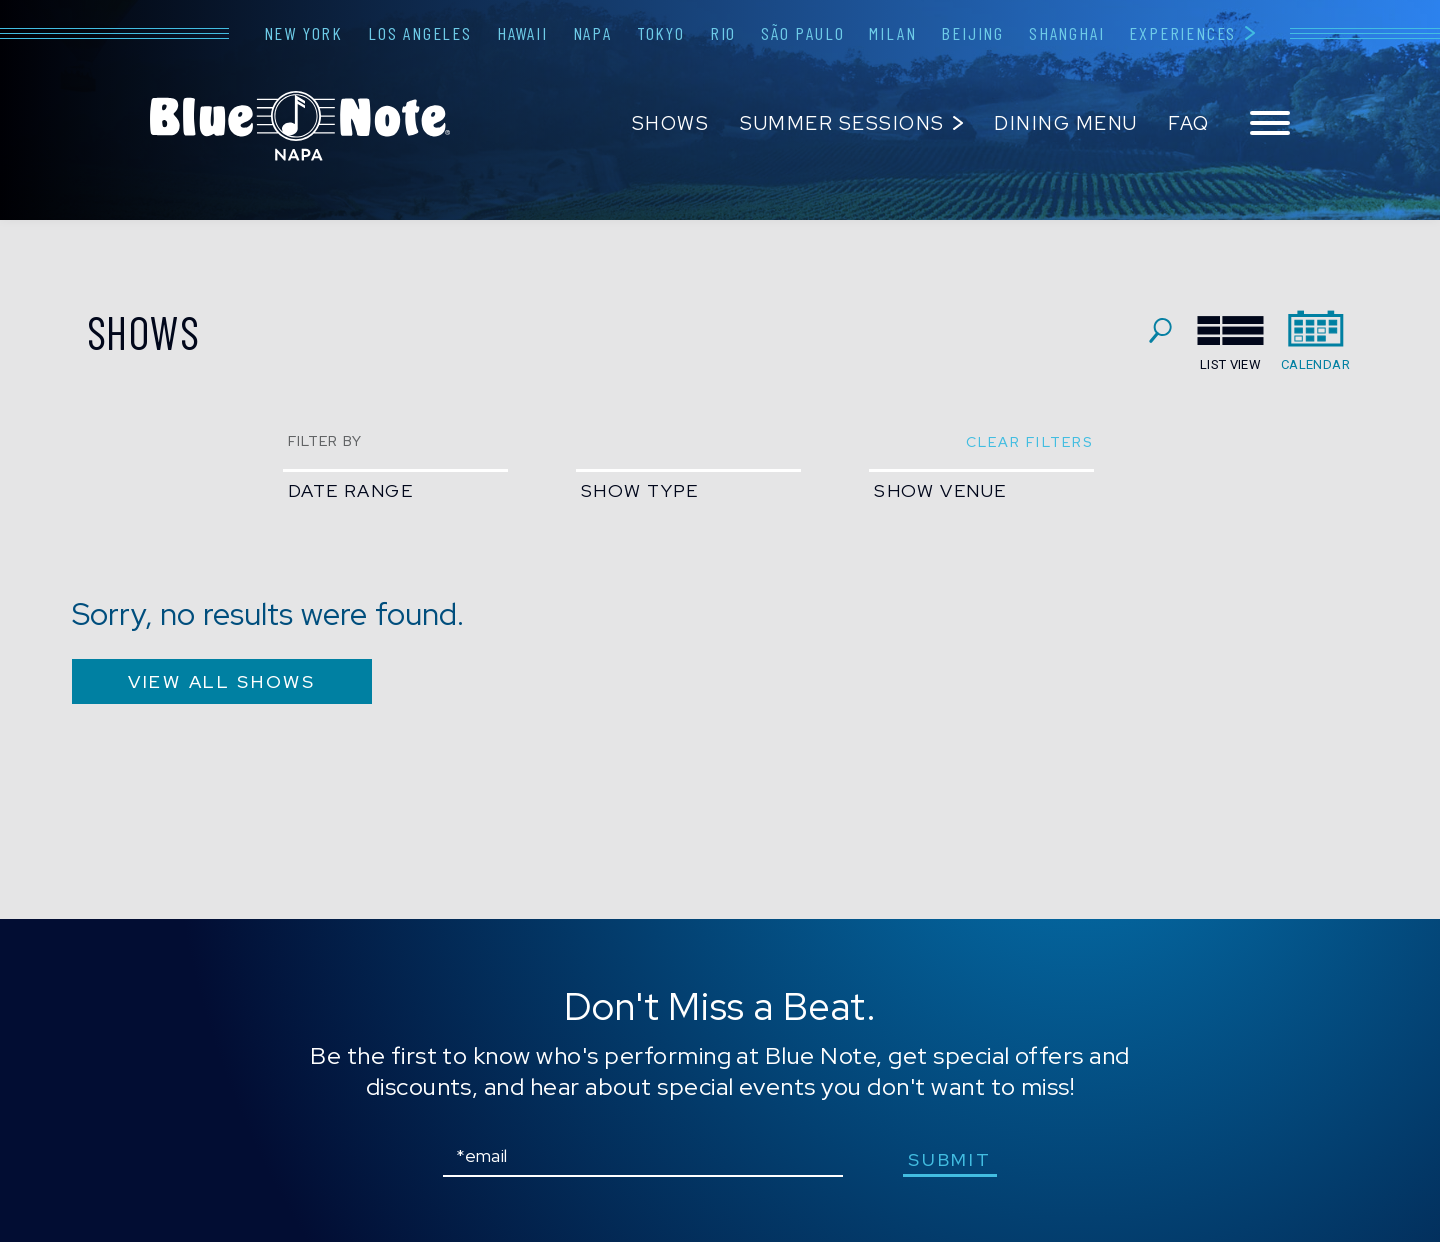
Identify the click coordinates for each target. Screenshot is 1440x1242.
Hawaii (522, 33)
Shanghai (1066, 33)
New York (303, 33)
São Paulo (802, 33)
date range (350, 490)
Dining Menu (1066, 123)
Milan (892, 33)
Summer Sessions (842, 123)
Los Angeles (420, 33)
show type (640, 490)
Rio (723, 33)
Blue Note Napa (300, 126)
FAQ (1189, 123)
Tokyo (661, 33)
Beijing (972, 33)
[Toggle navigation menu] (1270, 124)
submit (949, 1159)
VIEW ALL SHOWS (222, 681)
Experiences (1182, 33)
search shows (1160, 330)
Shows (671, 123)
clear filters (1030, 442)
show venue (940, 490)
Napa (592, 33)
